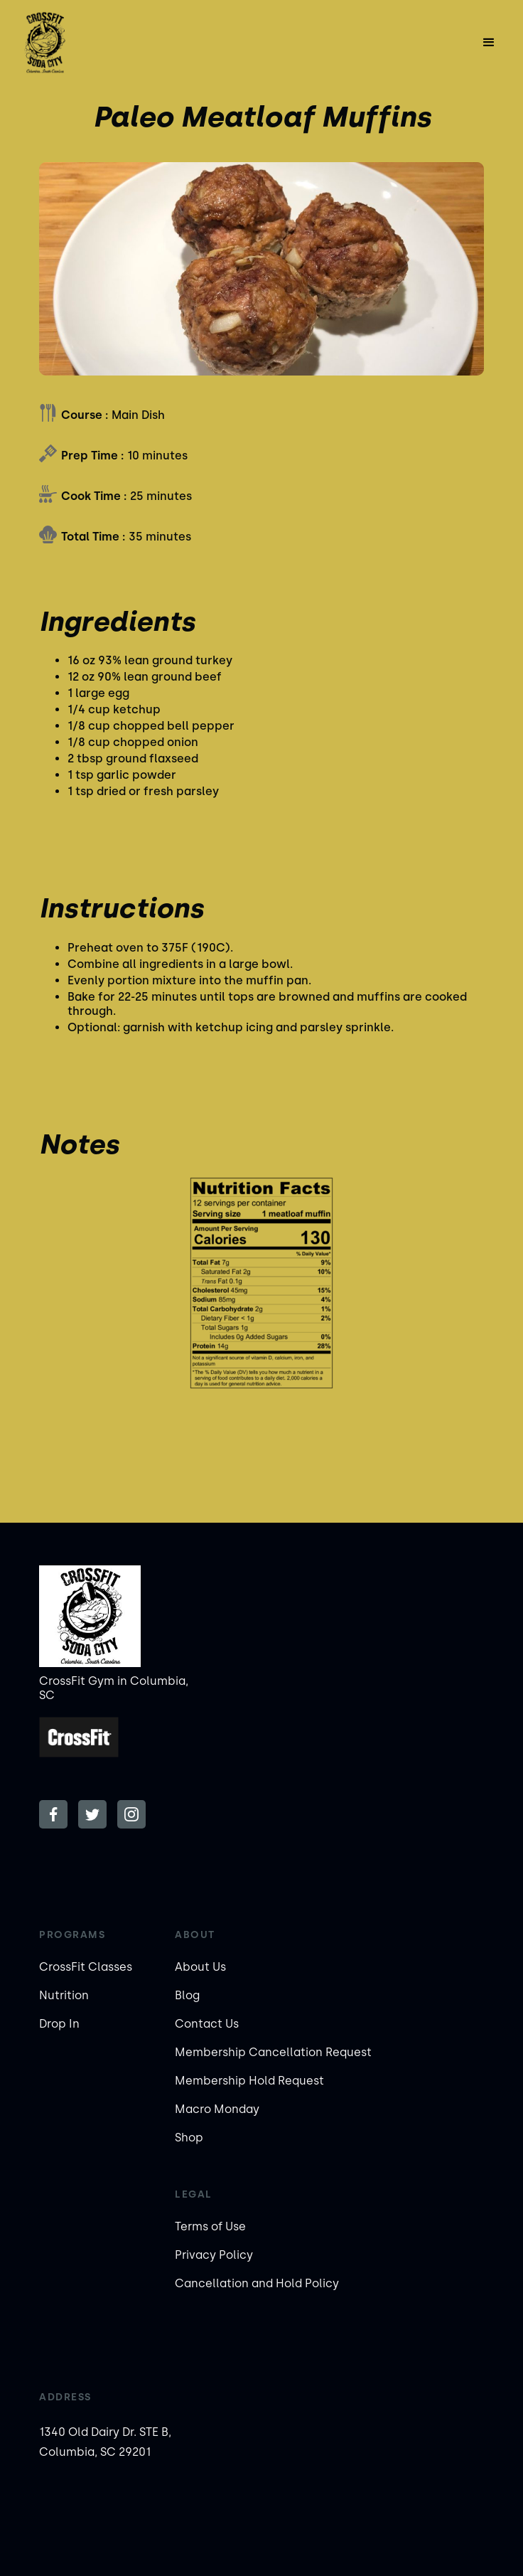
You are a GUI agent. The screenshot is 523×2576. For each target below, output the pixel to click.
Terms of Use (210, 2226)
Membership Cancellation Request (273, 2052)
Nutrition (64, 1995)
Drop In (59, 2024)
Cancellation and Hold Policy (257, 2283)
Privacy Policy (214, 2255)
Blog (187, 1995)
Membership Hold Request (249, 2080)
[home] (87, 43)
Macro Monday (217, 2109)
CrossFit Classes (85, 1967)
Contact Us (207, 2024)
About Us (200, 1967)
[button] (489, 42)
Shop (189, 2137)
